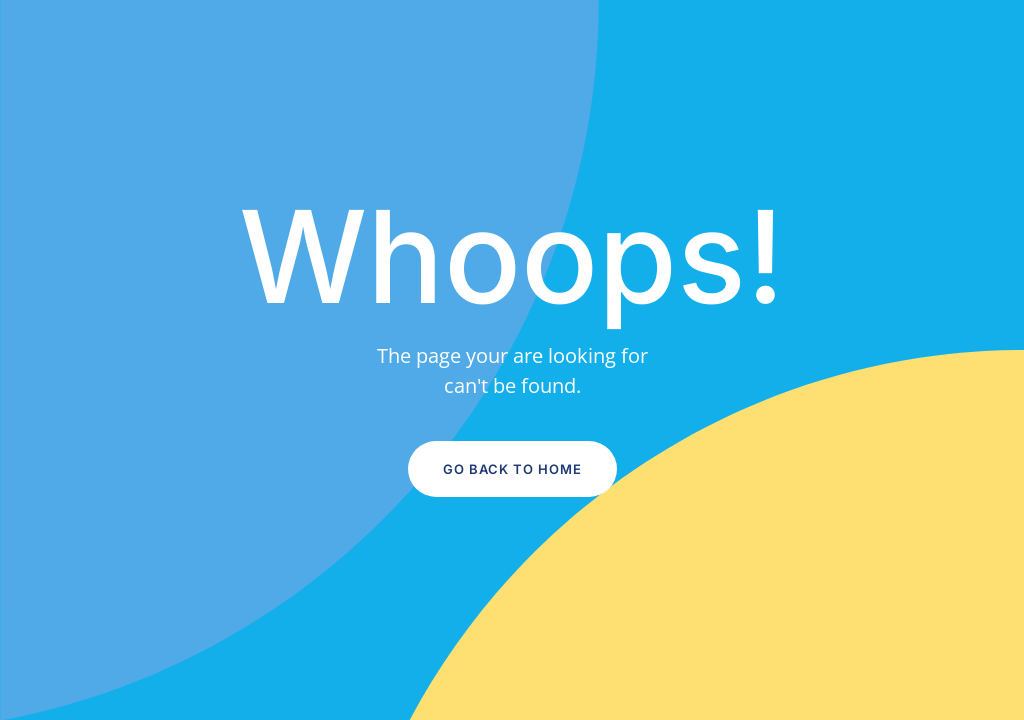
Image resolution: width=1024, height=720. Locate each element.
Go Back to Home (512, 469)
